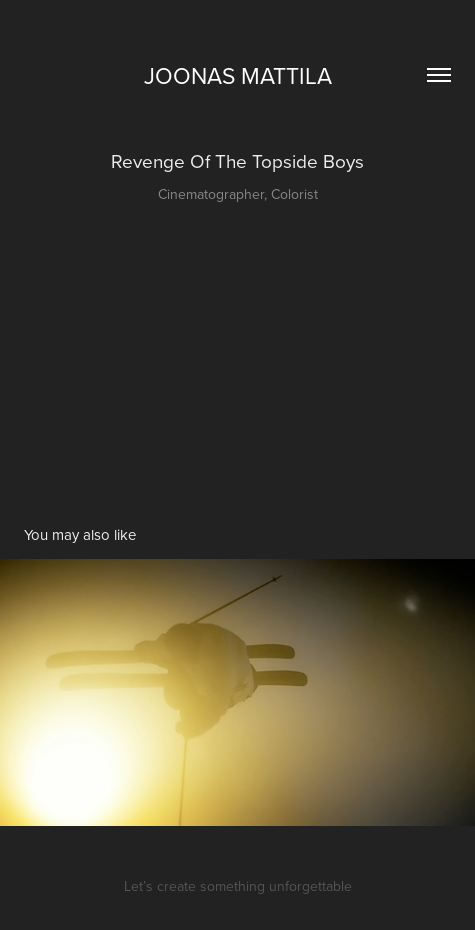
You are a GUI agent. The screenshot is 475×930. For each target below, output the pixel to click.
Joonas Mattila (238, 75)
